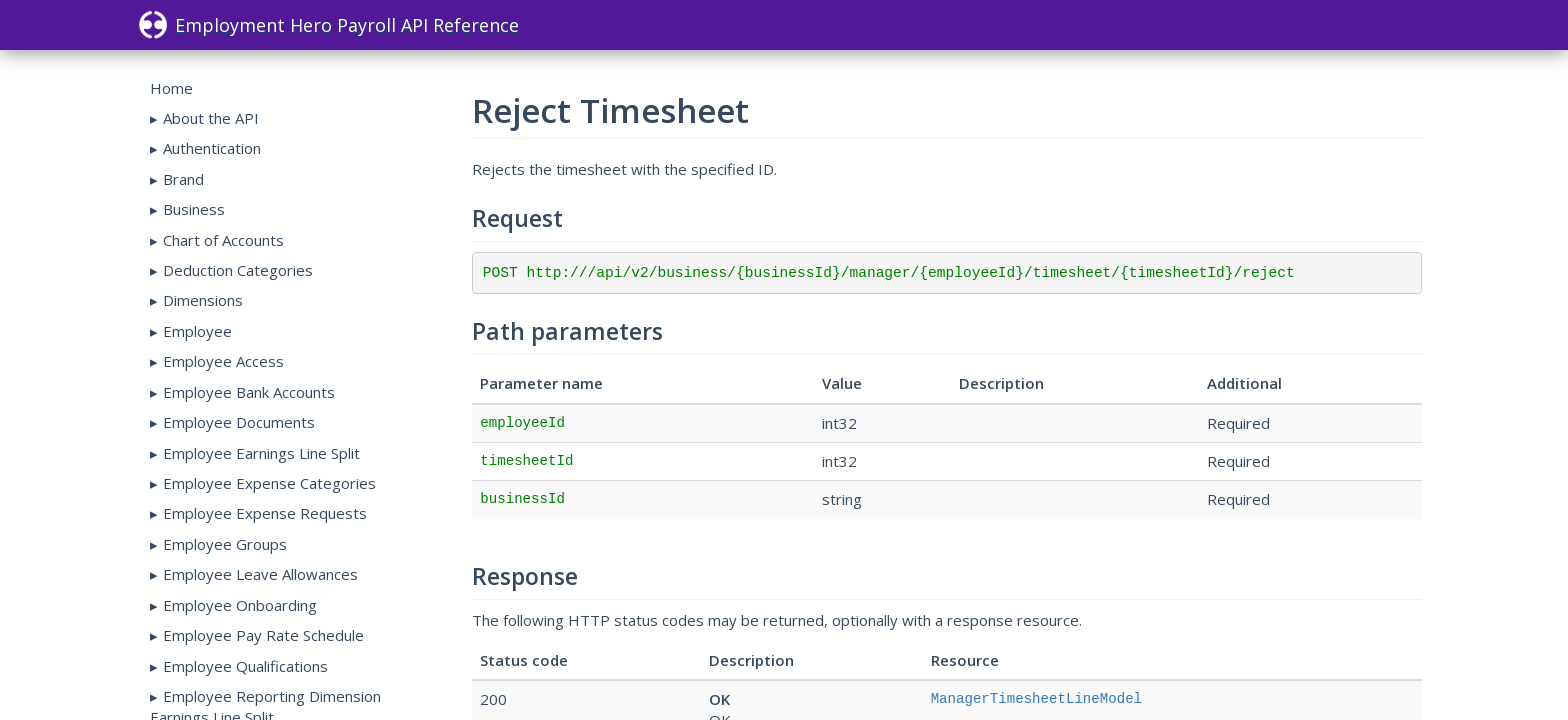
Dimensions (203, 300)
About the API (211, 118)
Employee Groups (225, 544)
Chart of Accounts (223, 240)
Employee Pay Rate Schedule (263, 635)
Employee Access (223, 361)
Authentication (212, 148)
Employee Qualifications (245, 666)
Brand (183, 179)
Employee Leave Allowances (260, 574)
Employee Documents (239, 422)
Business (194, 209)
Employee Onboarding (240, 605)
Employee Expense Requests (265, 513)
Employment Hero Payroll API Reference (329, 25)
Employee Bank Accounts (249, 392)
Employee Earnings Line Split (261, 453)
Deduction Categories (238, 270)
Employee (197, 331)
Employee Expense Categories (269, 483)
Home (171, 88)
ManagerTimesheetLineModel (1036, 699)
